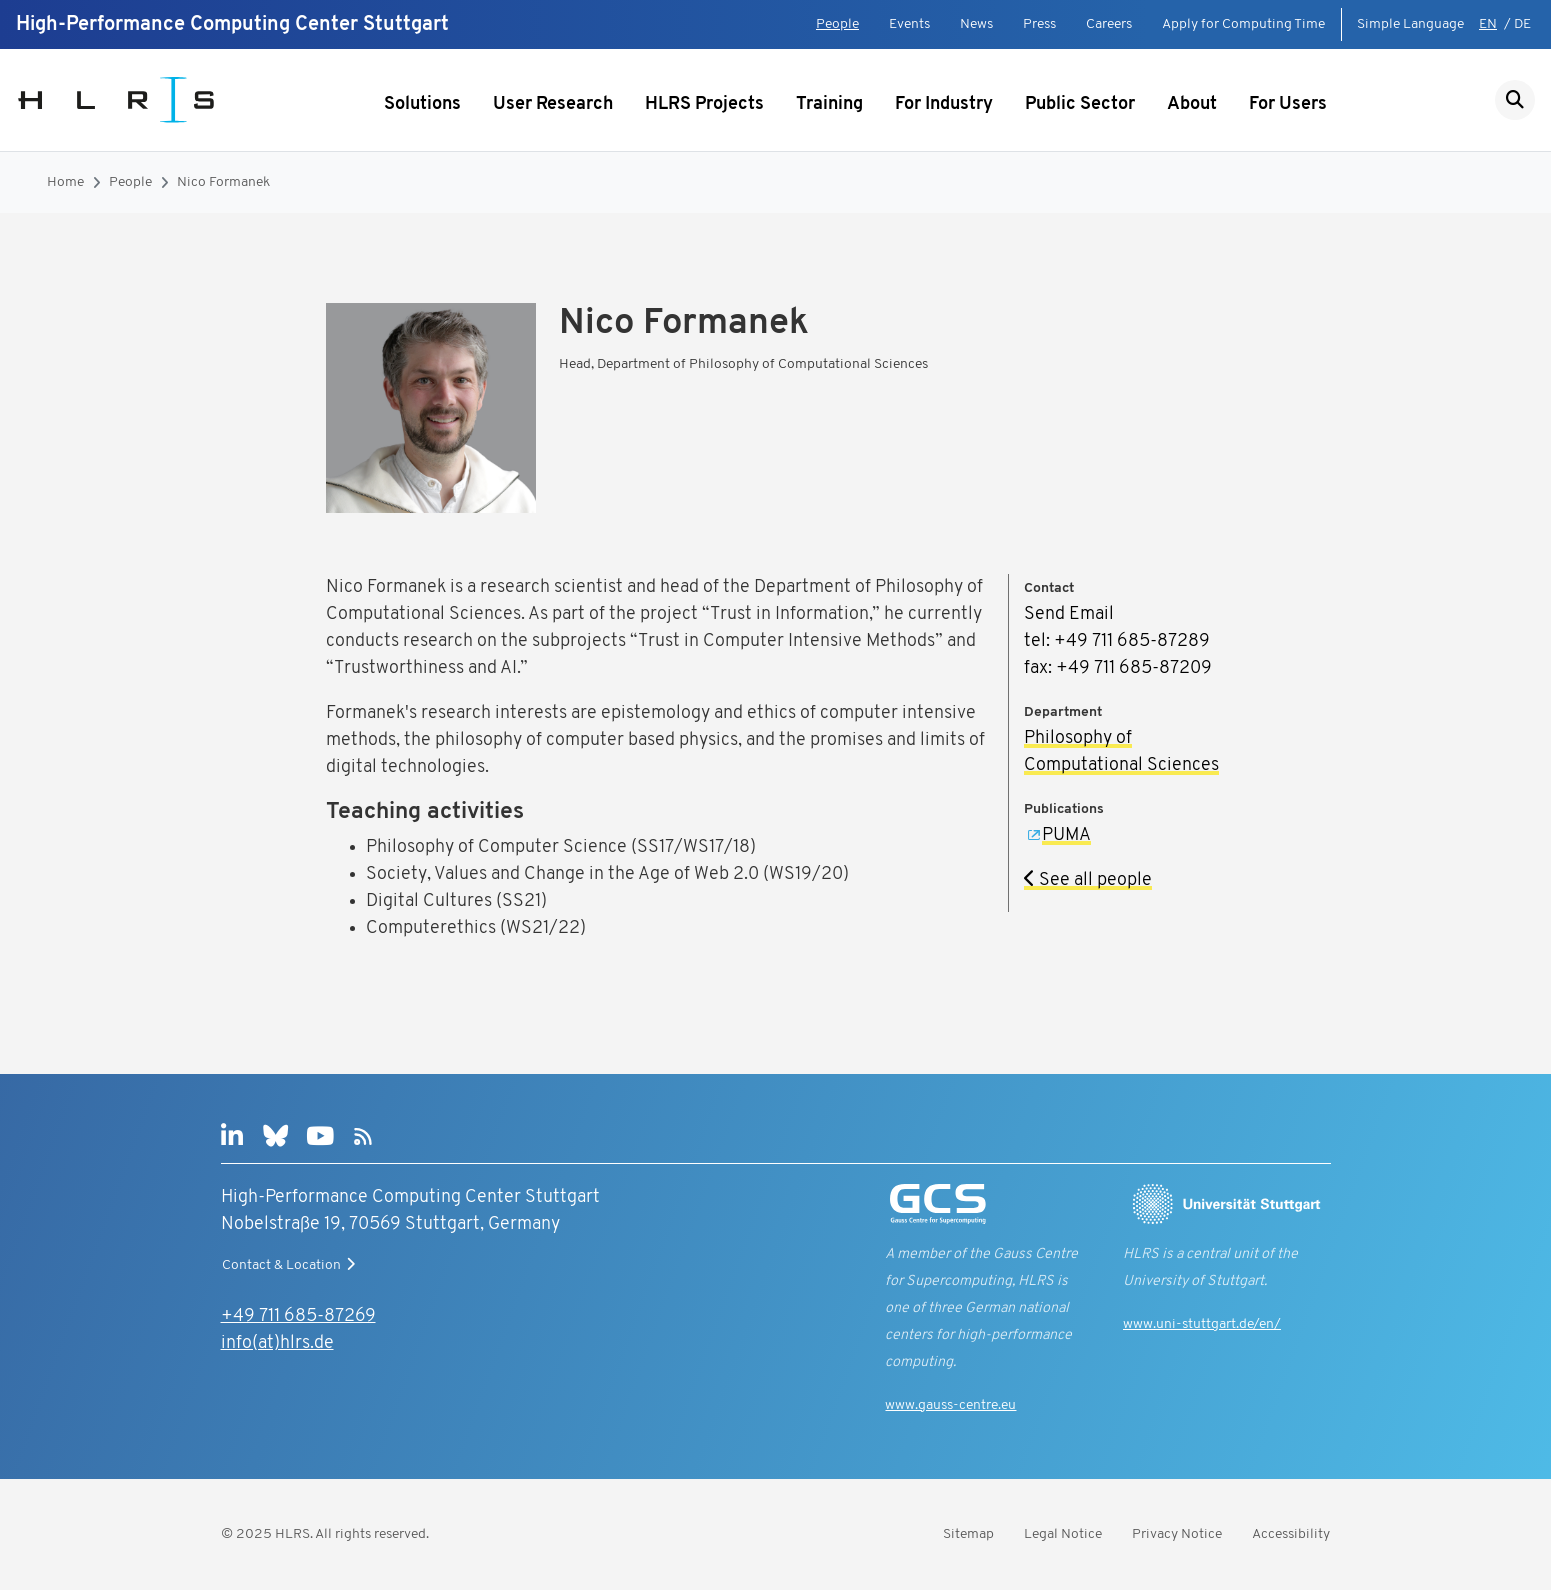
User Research (553, 104)
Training (829, 104)
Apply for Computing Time (1243, 24)
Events (909, 24)
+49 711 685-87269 (298, 1316)
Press (1039, 24)
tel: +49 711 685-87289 (1117, 641)
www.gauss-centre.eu (950, 1405)
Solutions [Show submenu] (422, 104)
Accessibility (1291, 1534)
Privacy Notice (1177, 1534)
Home (65, 182)
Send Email (1069, 614)
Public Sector (1080, 104)
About (1192, 104)
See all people (1088, 880)
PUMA (1066, 835)
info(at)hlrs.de (277, 1343)
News (976, 24)
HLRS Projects (704, 104)
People (837, 24)
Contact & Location (291, 1265)
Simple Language (1410, 24)
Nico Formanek (223, 182)
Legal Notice (1063, 1534)
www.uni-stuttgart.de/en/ (1202, 1324)
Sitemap (968, 1534)
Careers (1109, 24)
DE (1522, 24)
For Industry (944, 104)
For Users (1288, 104)
